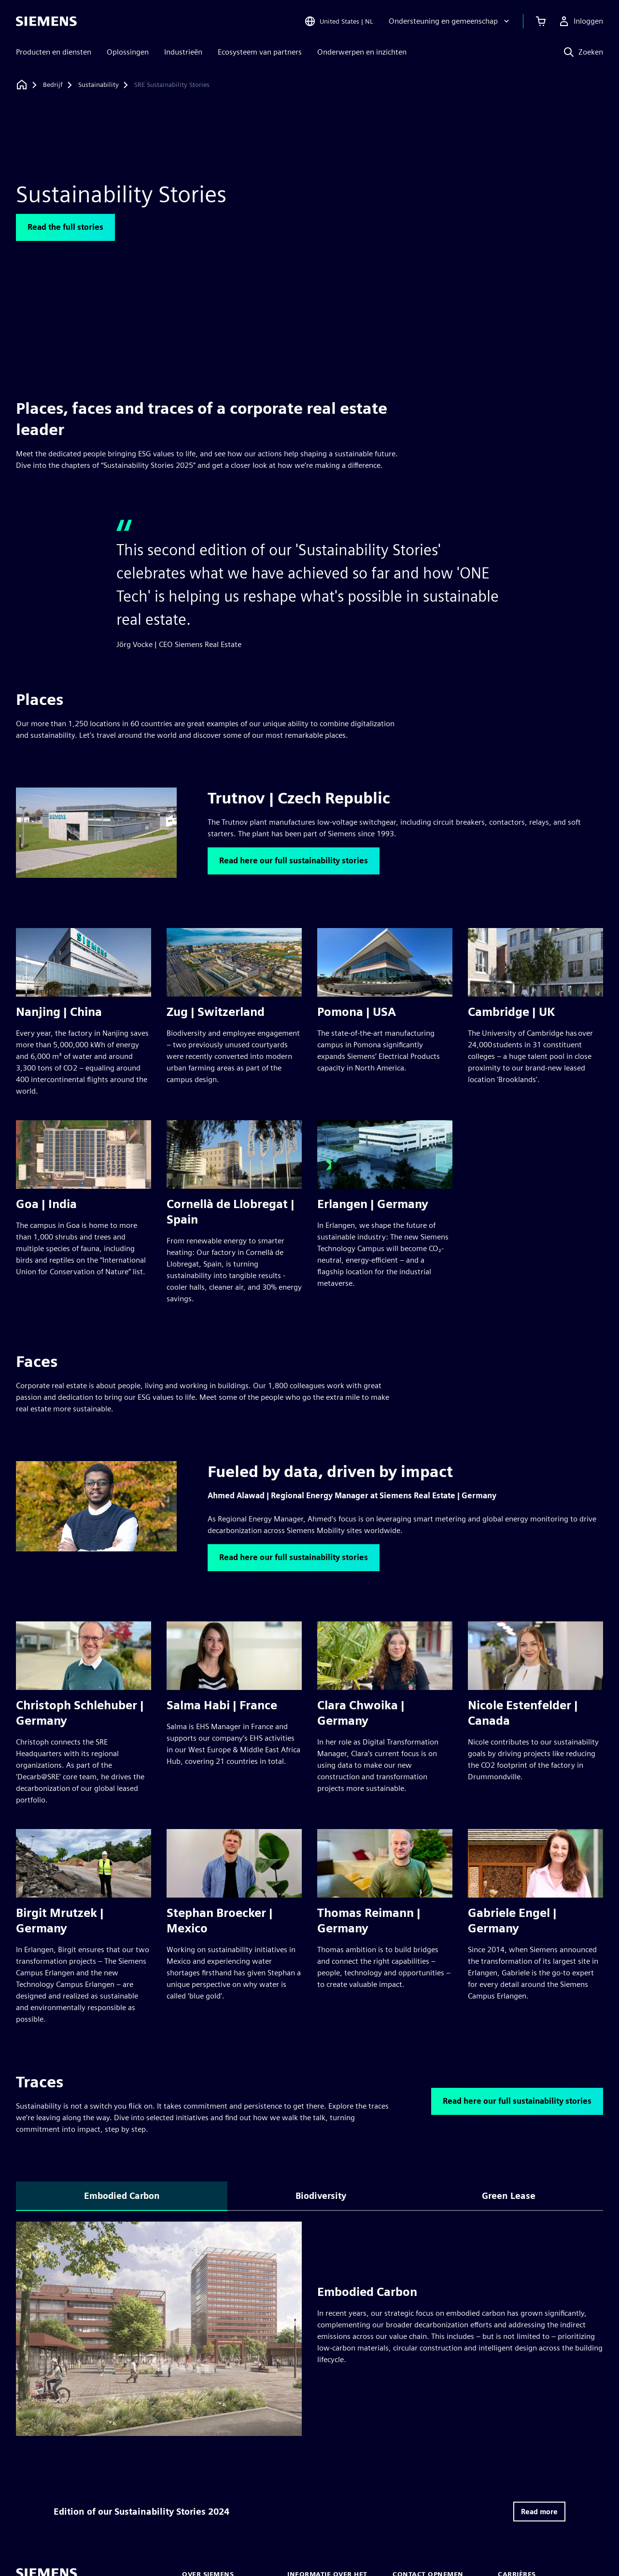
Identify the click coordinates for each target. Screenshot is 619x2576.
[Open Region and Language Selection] (338, 21)
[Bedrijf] (53, 85)
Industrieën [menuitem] (183, 51)
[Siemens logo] (46, 21)
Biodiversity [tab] (320, 2196)
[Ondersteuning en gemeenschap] (450, 21)
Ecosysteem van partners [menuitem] (260, 51)
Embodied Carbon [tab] (122, 2196)
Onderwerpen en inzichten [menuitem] (362, 51)
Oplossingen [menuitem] (128, 51)
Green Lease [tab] (508, 2196)
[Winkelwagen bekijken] (540, 21)
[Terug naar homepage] (22, 85)
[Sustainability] (98, 85)
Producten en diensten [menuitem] (53, 51)
